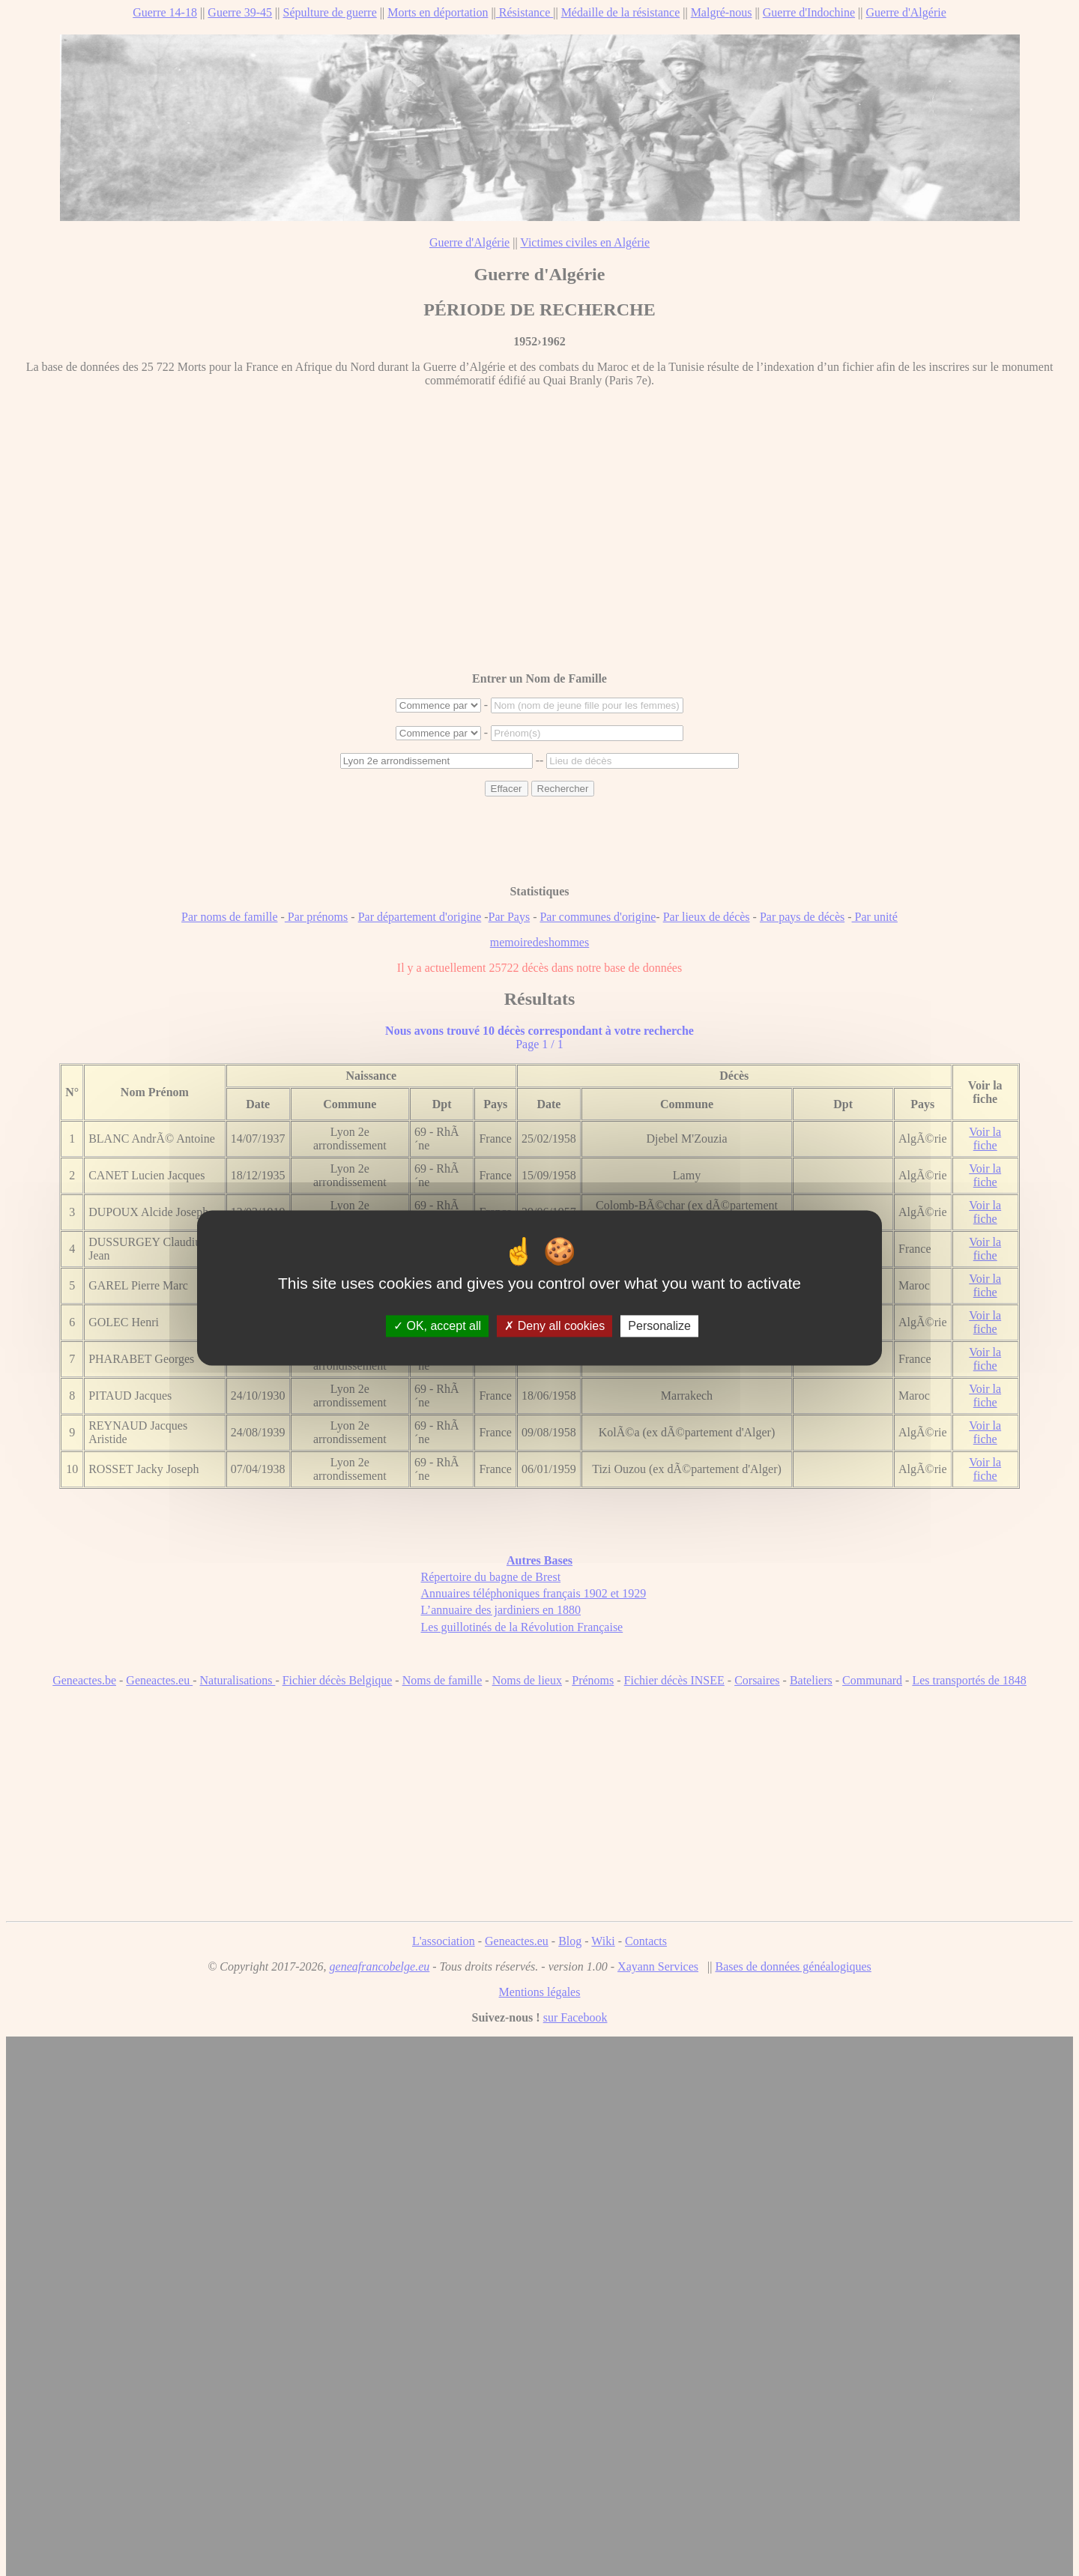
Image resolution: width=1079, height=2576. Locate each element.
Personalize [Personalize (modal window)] (659, 1325)
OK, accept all (437, 1325)
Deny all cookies (554, 1325)
